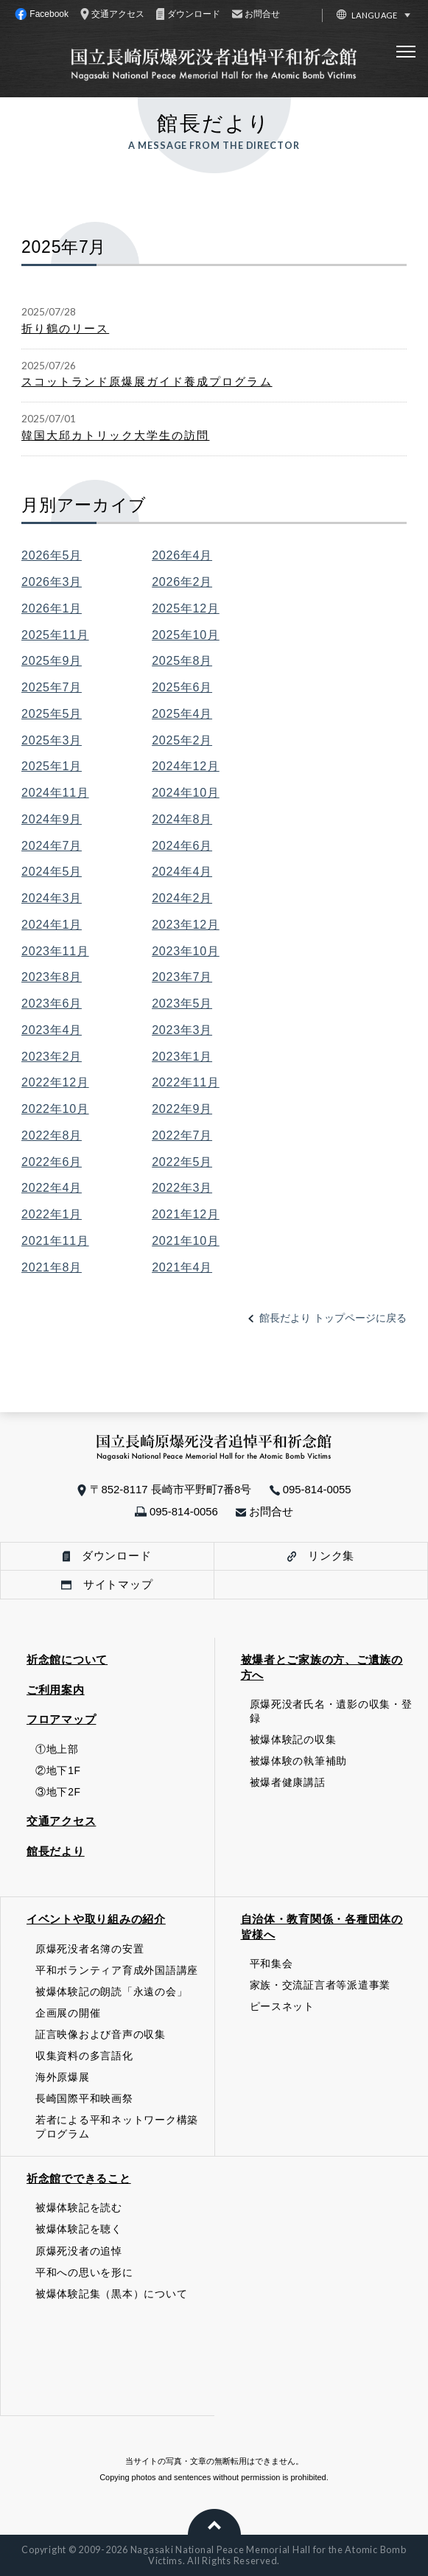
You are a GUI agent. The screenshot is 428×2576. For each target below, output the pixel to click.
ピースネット (282, 2006)
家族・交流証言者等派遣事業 (320, 1985)
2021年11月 (55, 1240)
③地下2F (58, 1792)
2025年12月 (186, 608)
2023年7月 (182, 976)
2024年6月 (182, 845)
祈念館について (67, 1659)
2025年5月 (51, 713)
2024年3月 (51, 897)
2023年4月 (51, 1029)
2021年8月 (51, 1267)
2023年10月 (186, 950)
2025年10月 (186, 634)
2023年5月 (182, 1003)
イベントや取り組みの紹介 (96, 1919)
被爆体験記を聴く (78, 2229)
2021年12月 (186, 1214)
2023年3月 (182, 1029)
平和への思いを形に (84, 2272)
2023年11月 (55, 950)
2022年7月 (182, 1135)
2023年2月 (51, 1056)
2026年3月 (51, 581)
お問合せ (264, 1511)
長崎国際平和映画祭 (84, 2098)
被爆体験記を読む (78, 2207)
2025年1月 (51, 765)
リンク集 (320, 1555)
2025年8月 (182, 660)
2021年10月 (186, 1240)
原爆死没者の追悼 (78, 2251)
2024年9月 (51, 818)
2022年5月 (182, 1161)
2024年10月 (186, 792)
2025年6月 (182, 687)
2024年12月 (186, 765)
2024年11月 (55, 792)
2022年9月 (182, 1108)
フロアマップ (61, 1719)
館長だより (56, 1851)
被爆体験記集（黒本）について (111, 2294)
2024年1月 (51, 924)
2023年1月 (182, 1056)
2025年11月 (55, 634)
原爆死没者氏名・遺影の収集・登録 (331, 1711)
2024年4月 (182, 871)
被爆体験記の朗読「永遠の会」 (111, 1991)
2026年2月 (182, 581)
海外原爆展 (62, 2077)
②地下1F (58, 1770)
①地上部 (57, 1749)
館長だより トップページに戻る (333, 1318)
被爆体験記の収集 (293, 1739)
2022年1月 (51, 1214)
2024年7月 (51, 845)
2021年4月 (182, 1267)
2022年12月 (55, 1082)
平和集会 (271, 1963)
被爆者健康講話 (288, 1782)
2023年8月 (51, 976)
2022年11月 (186, 1082)
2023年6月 (51, 1003)
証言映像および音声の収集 (100, 2034)
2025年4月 (182, 713)
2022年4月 (51, 1187)
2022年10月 (55, 1108)
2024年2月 (182, 897)
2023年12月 (186, 924)
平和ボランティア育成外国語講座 (116, 1970)
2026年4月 (182, 555)
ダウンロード (107, 1555)
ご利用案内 (56, 1689)
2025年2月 (182, 740)
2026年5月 (51, 555)
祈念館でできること (79, 2178)
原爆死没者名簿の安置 (89, 1949)
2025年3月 (51, 740)
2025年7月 (51, 687)
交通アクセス (61, 1821)
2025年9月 (51, 660)
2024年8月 (182, 818)
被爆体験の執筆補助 (299, 1761)
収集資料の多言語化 (84, 2056)
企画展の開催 (67, 2013)
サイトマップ (106, 1584)
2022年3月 (182, 1187)
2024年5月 (51, 871)
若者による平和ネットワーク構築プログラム (116, 2127)
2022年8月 (51, 1135)
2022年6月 (51, 1161)
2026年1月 (51, 608)
